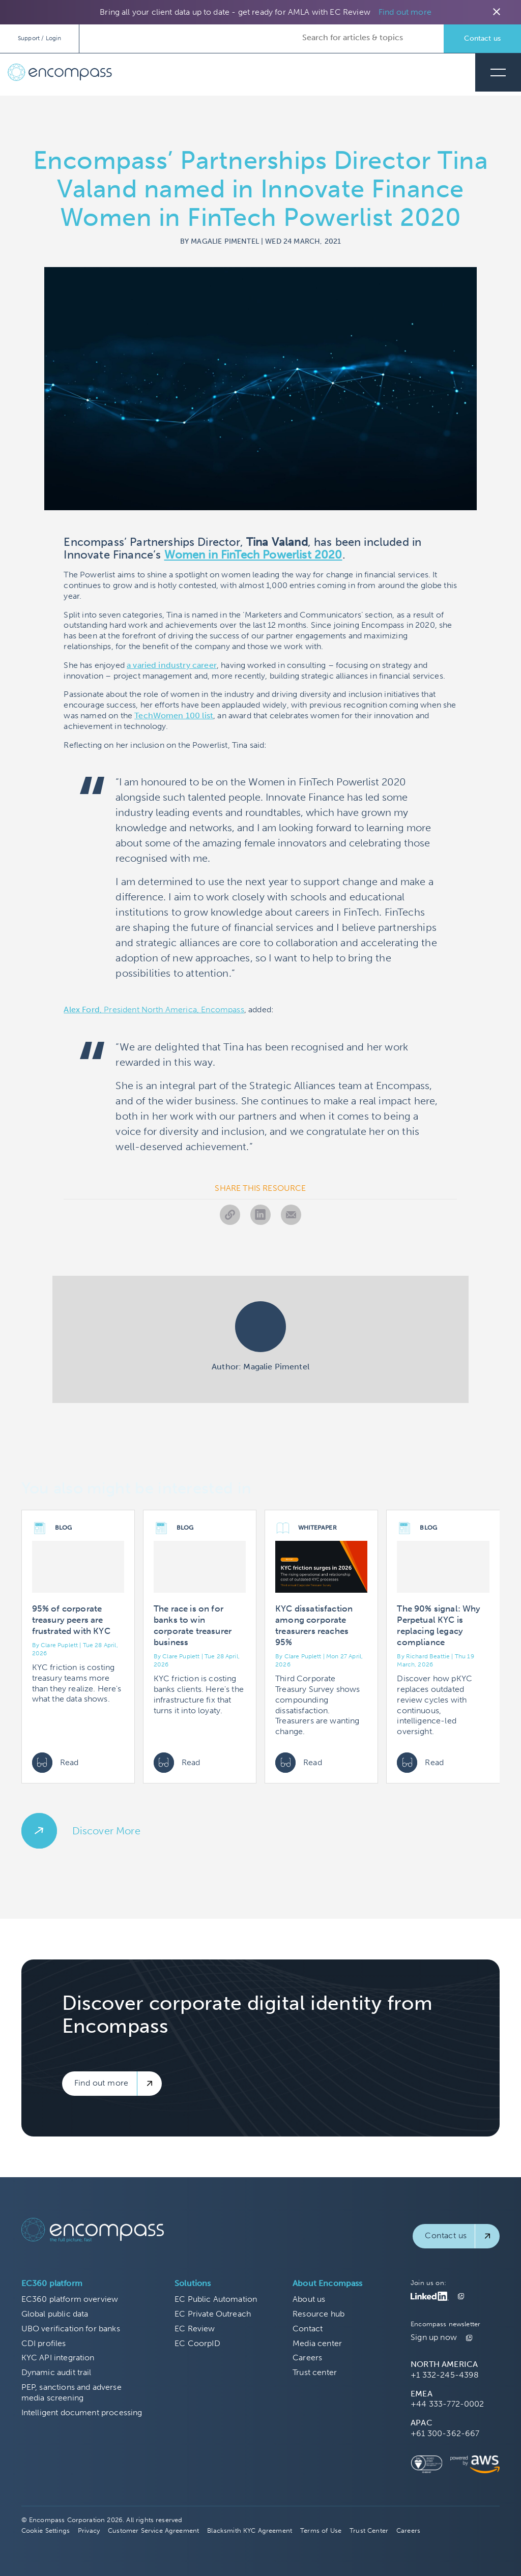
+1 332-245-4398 (445, 2375)
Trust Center (369, 2530)
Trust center (315, 2372)
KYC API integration (58, 2357)
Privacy (89, 2530)
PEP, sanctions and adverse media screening (71, 2392)
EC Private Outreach (213, 2314)
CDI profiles (43, 2343)
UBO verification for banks (70, 2328)
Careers (307, 2357)
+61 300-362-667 (445, 2433)
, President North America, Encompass (154, 1009)
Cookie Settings (45, 2530)
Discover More (106, 1831)
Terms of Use (320, 2530)
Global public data (55, 2314)
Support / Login (39, 38)
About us (309, 2299)
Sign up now (434, 2337)
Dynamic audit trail (56, 2372)
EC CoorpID (197, 2343)
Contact (308, 2328)
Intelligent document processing (81, 2412)
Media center (317, 2343)
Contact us (482, 38)
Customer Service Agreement (153, 2530)
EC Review (195, 2328)
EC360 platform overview (70, 2299)
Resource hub (318, 2314)
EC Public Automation (216, 2299)
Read (55, 1762)
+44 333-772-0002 (447, 2404)
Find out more (405, 12)
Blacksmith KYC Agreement (249, 2530)
